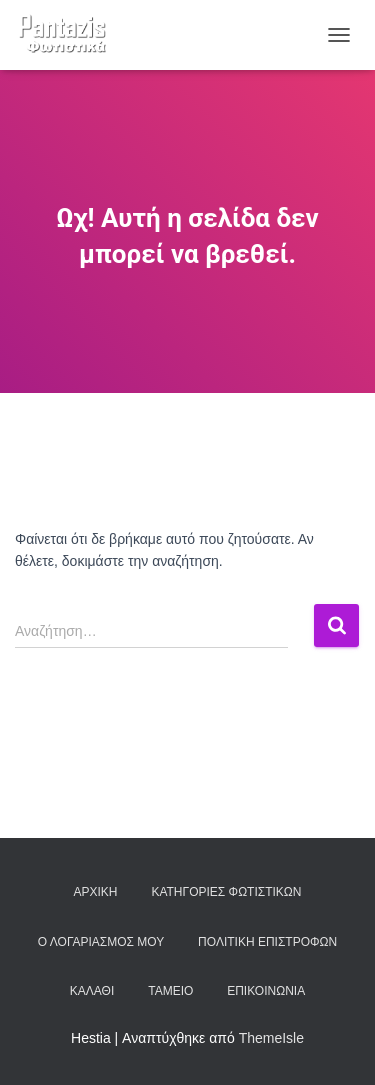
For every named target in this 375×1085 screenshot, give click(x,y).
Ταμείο (170, 991)
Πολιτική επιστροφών (267, 942)
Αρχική (96, 892)
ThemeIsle (271, 1038)
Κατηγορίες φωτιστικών (226, 892)
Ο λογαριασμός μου (101, 942)
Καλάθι (92, 991)
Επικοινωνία (266, 991)
